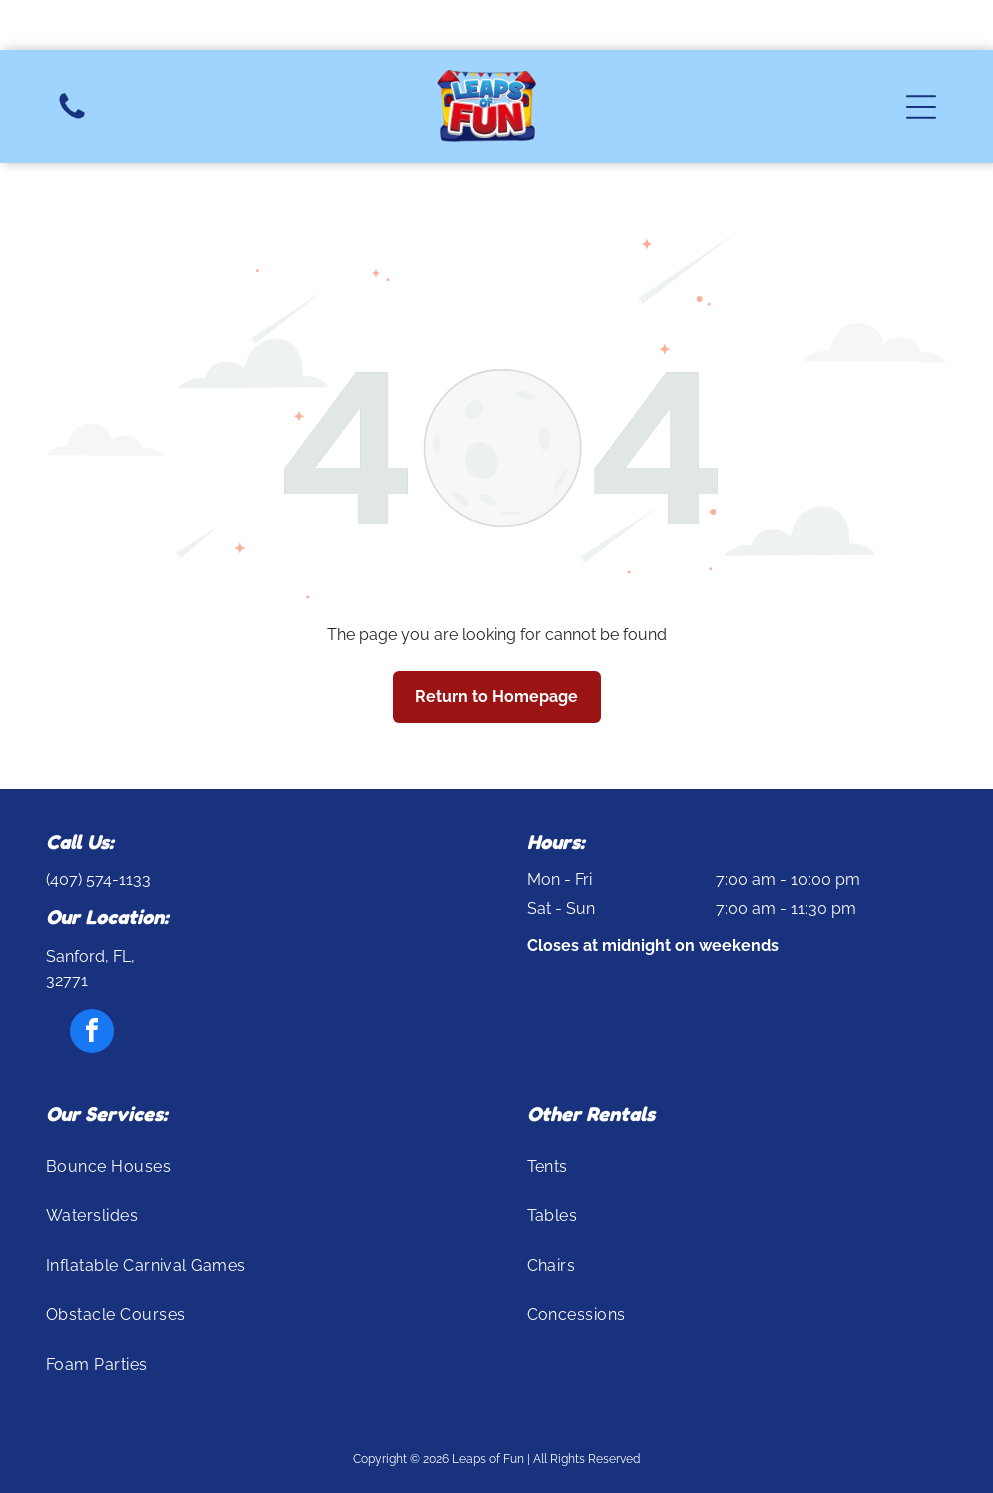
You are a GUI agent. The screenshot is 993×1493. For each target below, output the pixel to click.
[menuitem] (256, 1116)
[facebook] (92, 983)
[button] (921, 57)
